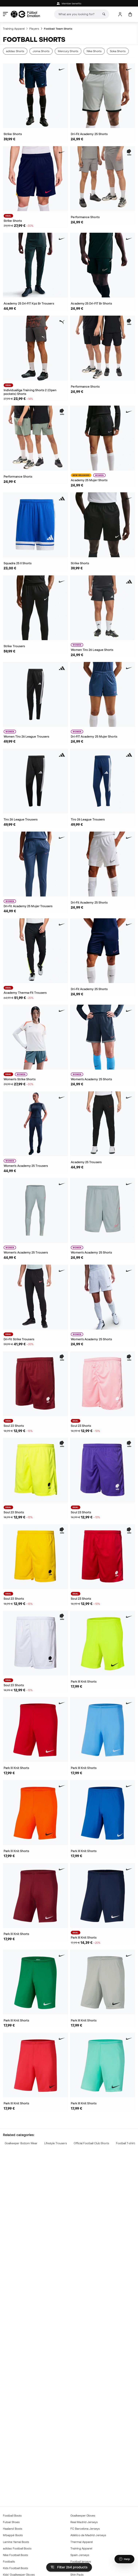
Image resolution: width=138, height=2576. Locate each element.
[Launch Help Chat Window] (124, 2559)
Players (34, 28)
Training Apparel (14, 28)
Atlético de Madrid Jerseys (88, 2535)
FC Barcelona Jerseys (85, 2528)
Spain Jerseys (79, 2555)
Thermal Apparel (81, 2541)
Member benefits (69, 3)
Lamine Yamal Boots (16, 2541)
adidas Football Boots (17, 2548)
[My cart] (130, 14)
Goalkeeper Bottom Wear (21, 2143)
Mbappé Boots (13, 2535)
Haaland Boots (12, 2528)
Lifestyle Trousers (55, 2143)
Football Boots (12, 2515)
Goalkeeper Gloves (82, 2515)
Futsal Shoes (11, 2522)
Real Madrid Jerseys (84, 2522)
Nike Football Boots (15, 2555)
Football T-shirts (126, 2143)
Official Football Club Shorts (91, 2143)
